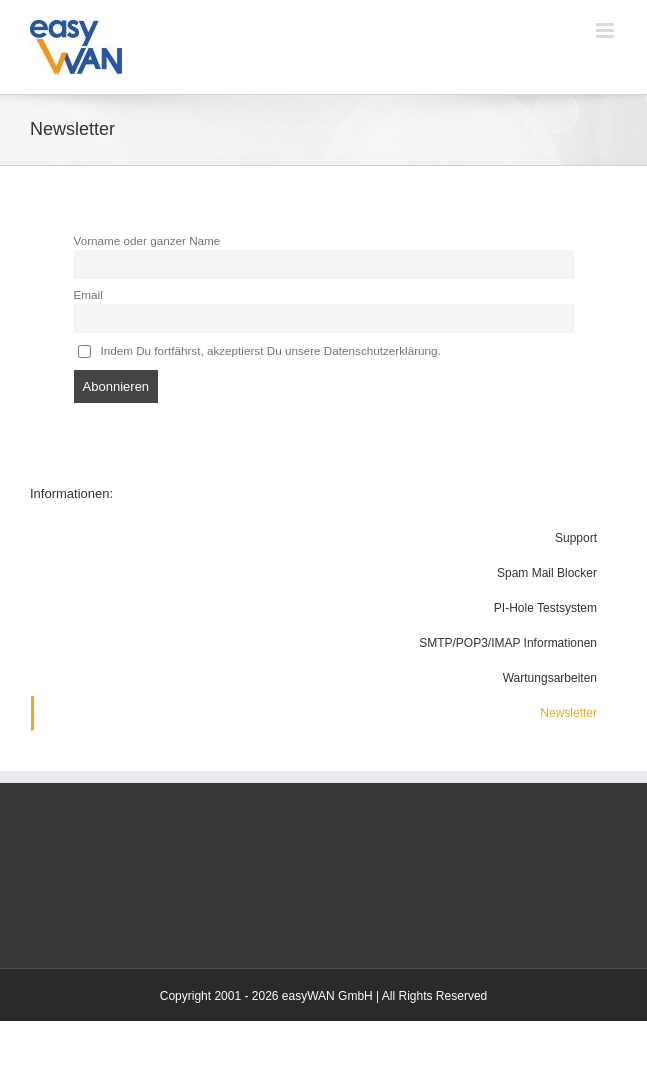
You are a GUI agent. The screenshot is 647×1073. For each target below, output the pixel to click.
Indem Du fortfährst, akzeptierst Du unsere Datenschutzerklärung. (259, 351)
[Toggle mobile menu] (606, 30)
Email (88, 294)
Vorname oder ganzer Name (147, 240)
